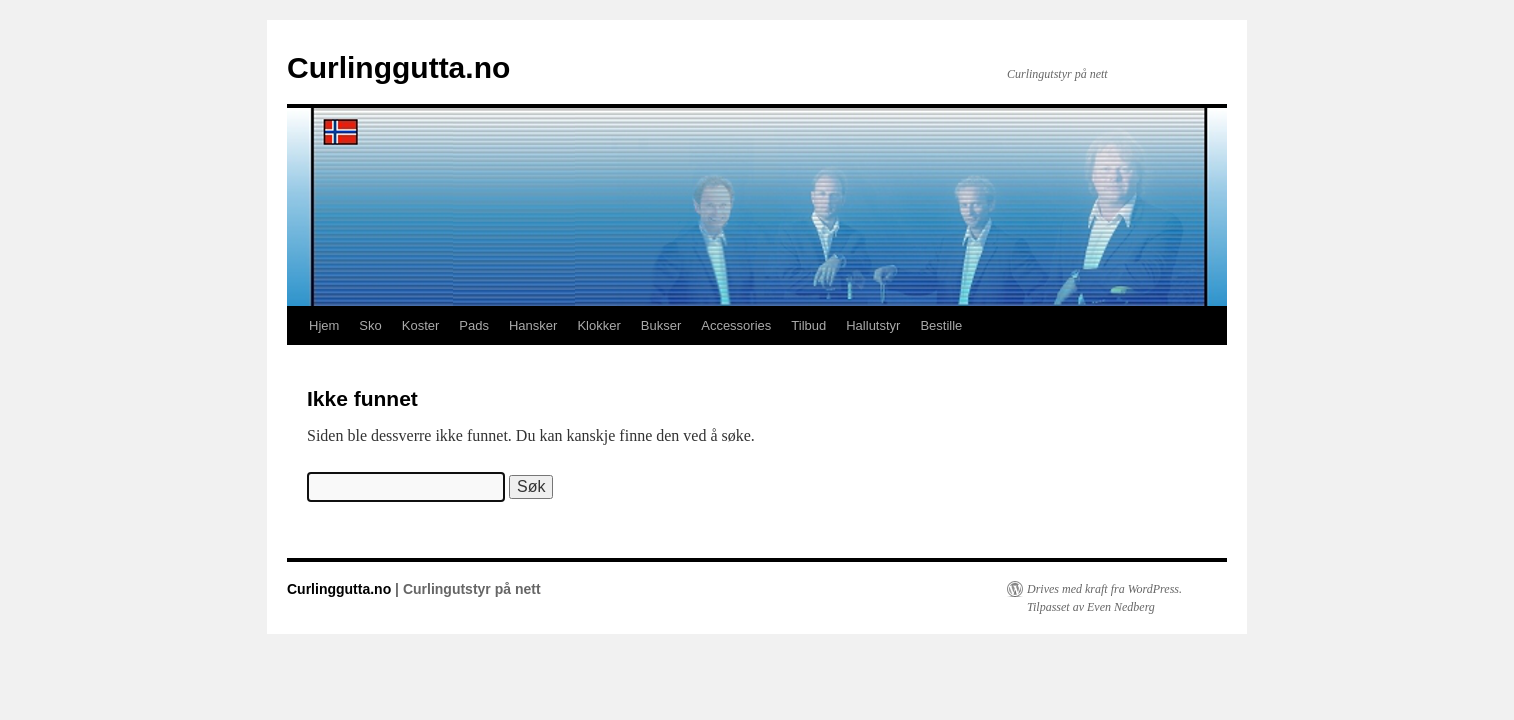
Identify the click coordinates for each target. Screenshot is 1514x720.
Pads (474, 325)
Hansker (533, 325)
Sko (370, 325)
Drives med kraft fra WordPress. (1104, 589)
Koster (421, 325)
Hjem (324, 325)
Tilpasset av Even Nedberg (1091, 607)
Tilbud (808, 325)
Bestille (941, 325)
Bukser (661, 325)
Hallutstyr (873, 325)
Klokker (598, 325)
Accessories (736, 325)
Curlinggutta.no (398, 67)
